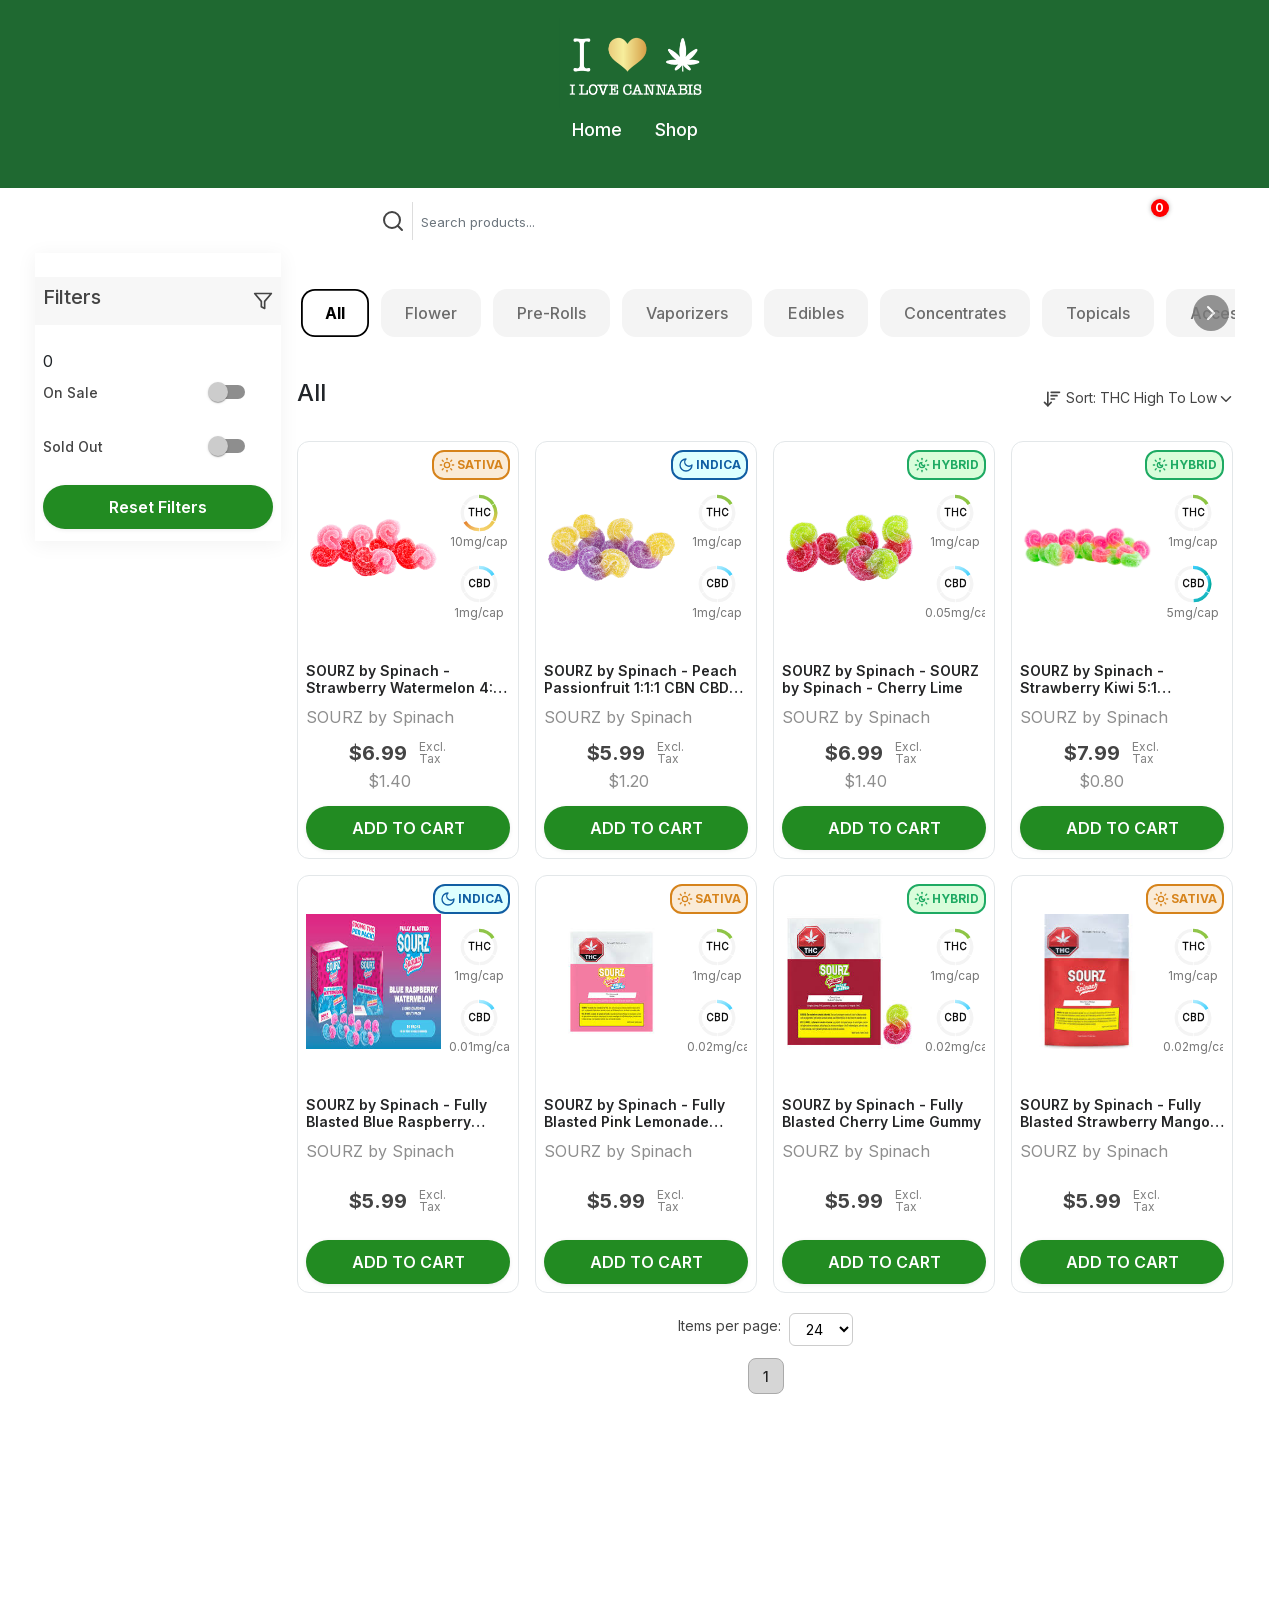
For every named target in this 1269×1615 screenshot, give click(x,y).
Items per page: (729, 1325)
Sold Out (73, 446)
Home (597, 129)
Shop (676, 129)
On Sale (70, 392)
